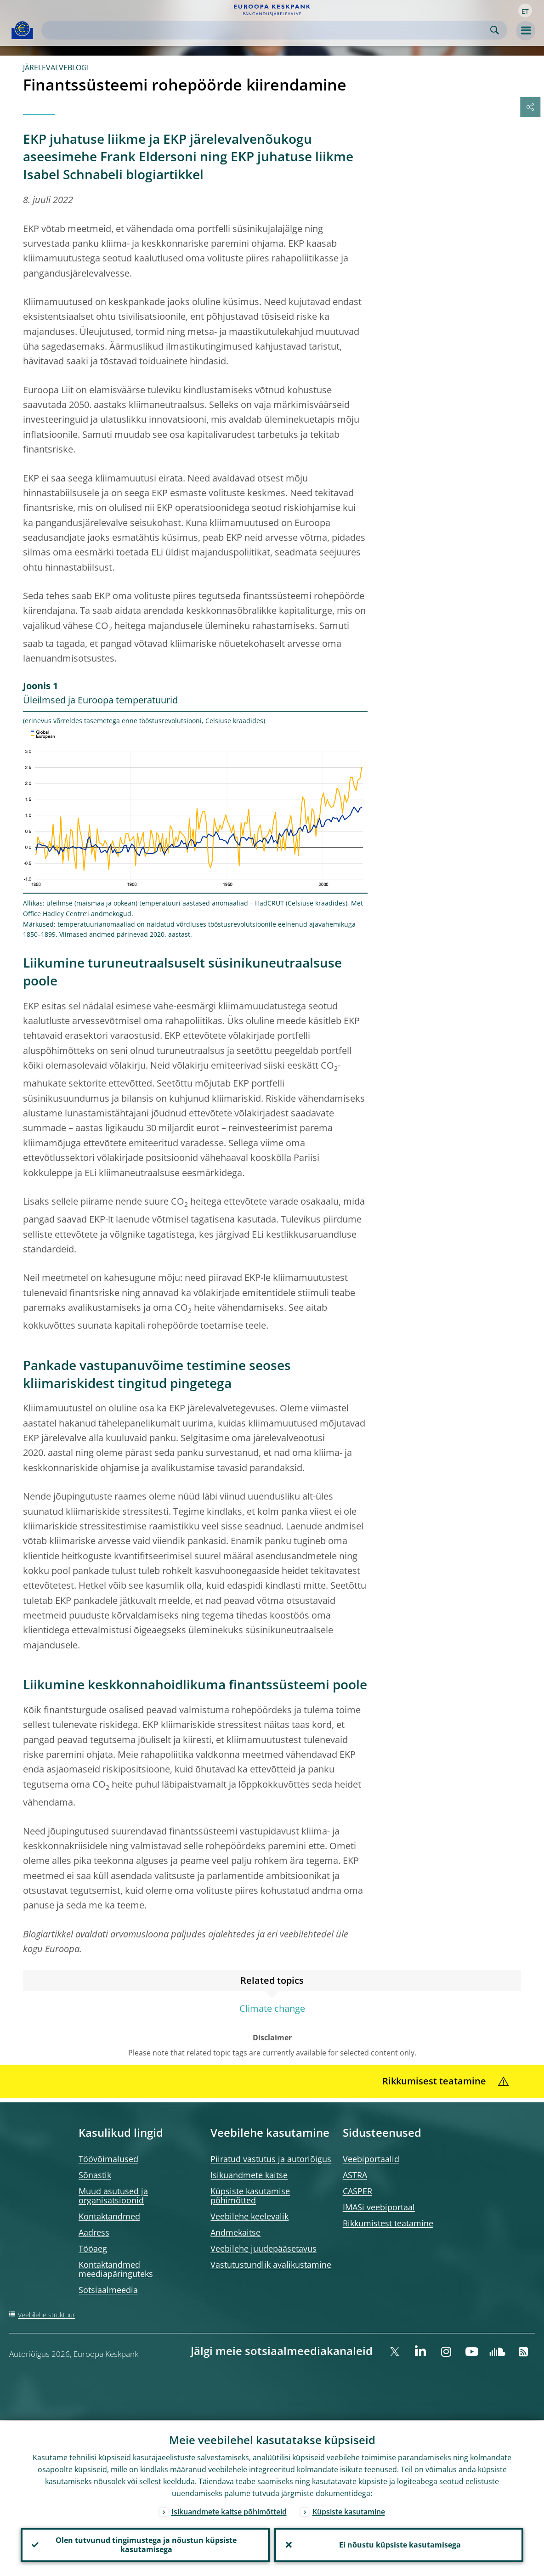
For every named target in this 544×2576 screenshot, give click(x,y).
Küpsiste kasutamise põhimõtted (250, 2195)
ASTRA (355, 2174)
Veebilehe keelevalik (249, 2216)
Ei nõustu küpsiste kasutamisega (399, 2544)
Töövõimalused (108, 2158)
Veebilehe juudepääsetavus (263, 2248)
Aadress (94, 2232)
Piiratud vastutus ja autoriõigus (270, 2158)
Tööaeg (93, 2248)
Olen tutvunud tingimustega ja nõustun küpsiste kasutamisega (145, 2544)
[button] (525, 10)
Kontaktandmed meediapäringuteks (116, 2269)
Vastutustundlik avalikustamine (270, 2264)
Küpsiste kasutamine (348, 2510)
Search (494, 30)
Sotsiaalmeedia (108, 2289)
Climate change (272, 2008)
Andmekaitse (235, 2232)
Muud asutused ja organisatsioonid (113, 2195)
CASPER (357, 2191)
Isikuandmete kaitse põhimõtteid (229, 2510)
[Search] (267, 30)
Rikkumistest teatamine (388, 2223)
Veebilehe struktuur (46, 2314)
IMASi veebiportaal (379, 2207)
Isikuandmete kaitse (249, 2174)
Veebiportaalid (371, 2158)
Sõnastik (95, 2174)
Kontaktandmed (109, 2216)
